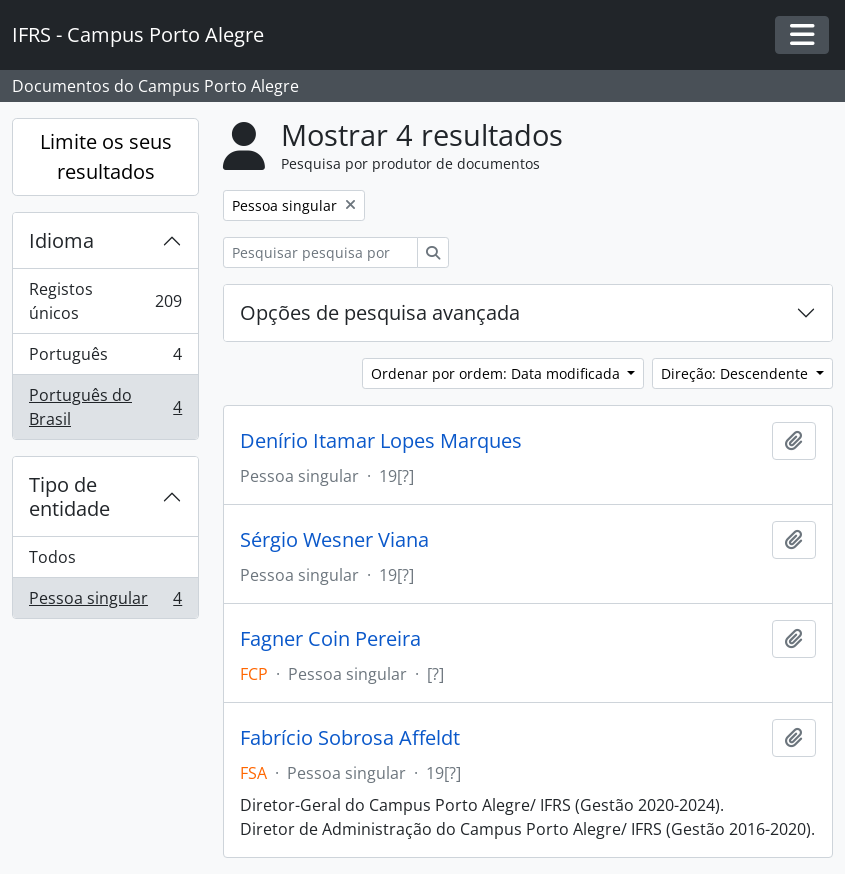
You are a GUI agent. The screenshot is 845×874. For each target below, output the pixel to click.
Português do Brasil (105, 407)
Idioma (61, 240)
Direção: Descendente (736, 373)
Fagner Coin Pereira (330, 639)
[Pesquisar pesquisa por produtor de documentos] (320, 252)
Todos (52, 557)
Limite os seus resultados (106, 156)
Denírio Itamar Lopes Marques (381, 441)
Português (105, 358)
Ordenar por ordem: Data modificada (497, 373)
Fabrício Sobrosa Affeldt (350, 738)
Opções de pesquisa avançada (380, 312)
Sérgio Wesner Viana (334, 540)
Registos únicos (105, 301)
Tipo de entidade (69, 496)
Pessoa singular (105, 602)
